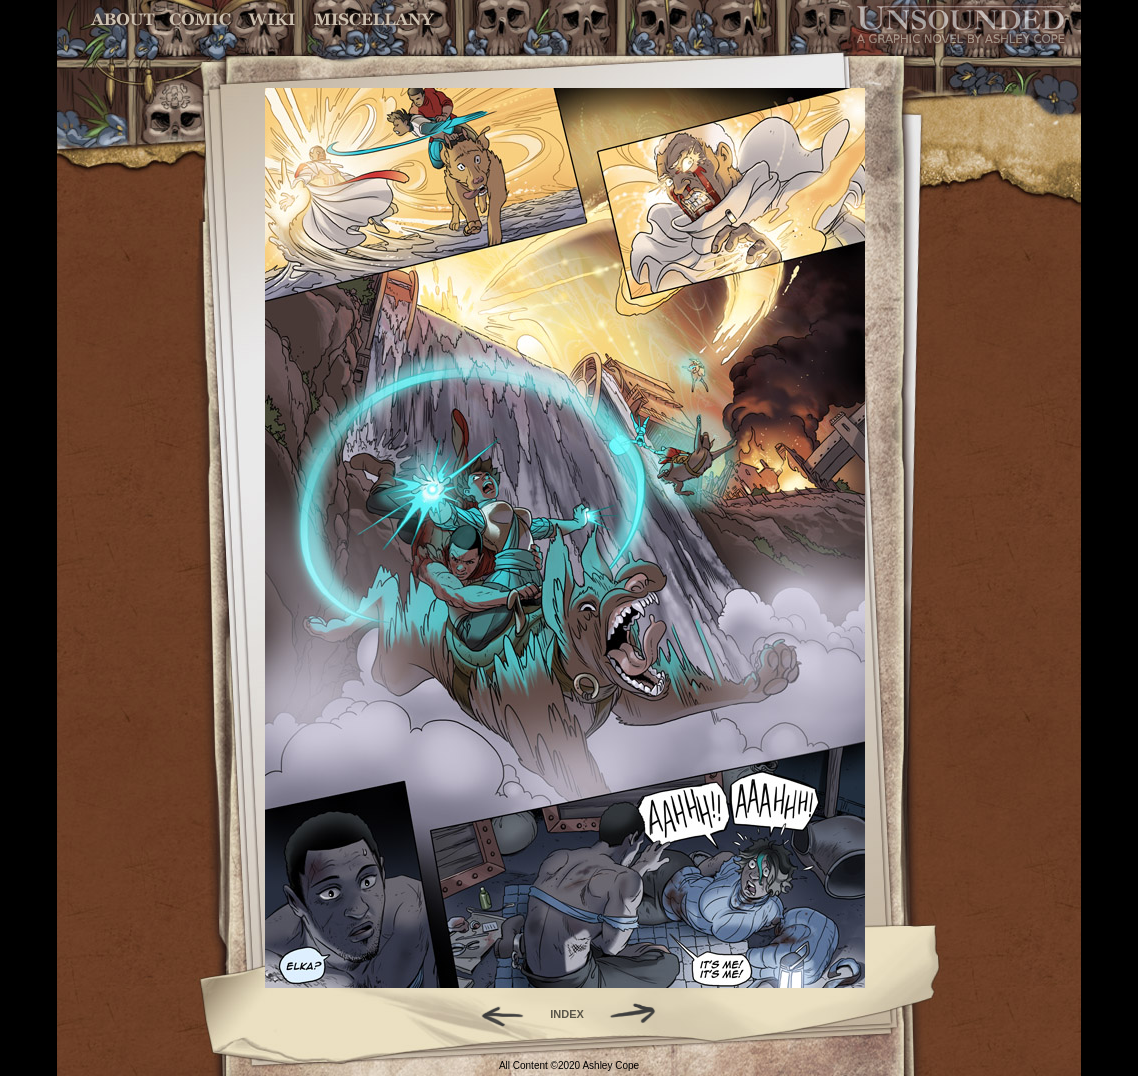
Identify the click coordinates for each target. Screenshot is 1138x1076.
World (272, 19)
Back (494, 1014)
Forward (639, 1014)
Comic (200, 19)
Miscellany (374, 19)
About (124, 19)
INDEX (567, 1014)
